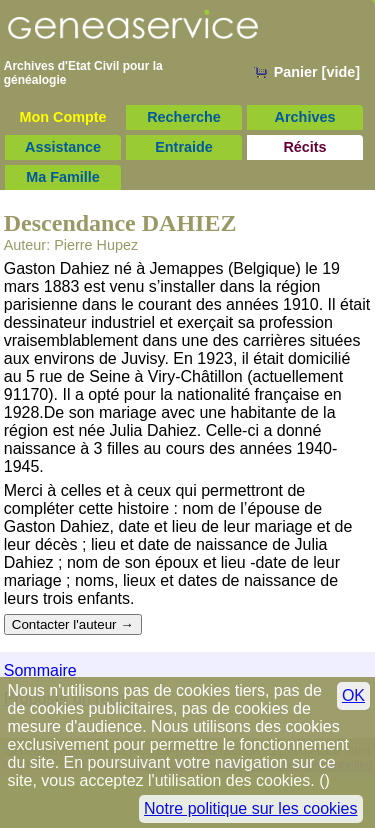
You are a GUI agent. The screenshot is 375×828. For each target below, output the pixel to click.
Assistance (63, 147)
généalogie (35, 80)
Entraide (184, 147)
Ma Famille (63, 177)
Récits (304, 147)
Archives (305, 117)
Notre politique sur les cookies (250, 808)
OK (353, 695)
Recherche (184, 117)
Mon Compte (62, 117)
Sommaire (40, 670)
